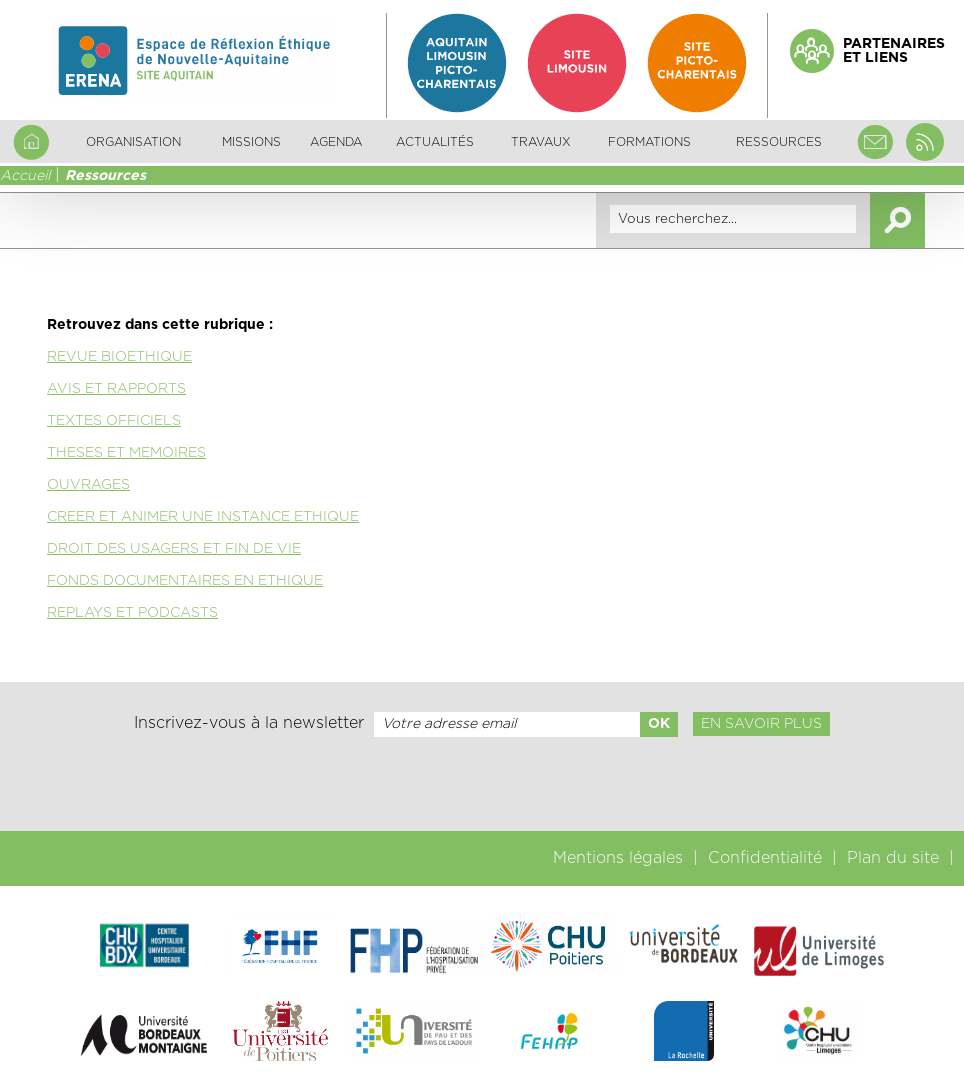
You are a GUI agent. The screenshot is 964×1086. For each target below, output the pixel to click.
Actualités (435, 142)
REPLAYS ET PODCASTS (132, 613)
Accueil (25, 176)
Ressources (105, 176)
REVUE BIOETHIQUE (119, 357)
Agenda (336, 142)
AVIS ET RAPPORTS (116, 389)
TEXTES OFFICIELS (114, 421)
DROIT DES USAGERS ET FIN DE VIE (174, 549)
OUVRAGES (88, 485)
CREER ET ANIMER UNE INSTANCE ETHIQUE (203, 517)
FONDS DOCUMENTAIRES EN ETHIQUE (185, 581)
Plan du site (893, 858)
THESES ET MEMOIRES (126, 453)
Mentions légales (618, 858)
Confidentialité (765, 858)
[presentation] (482, 784)
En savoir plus (761, 724)
